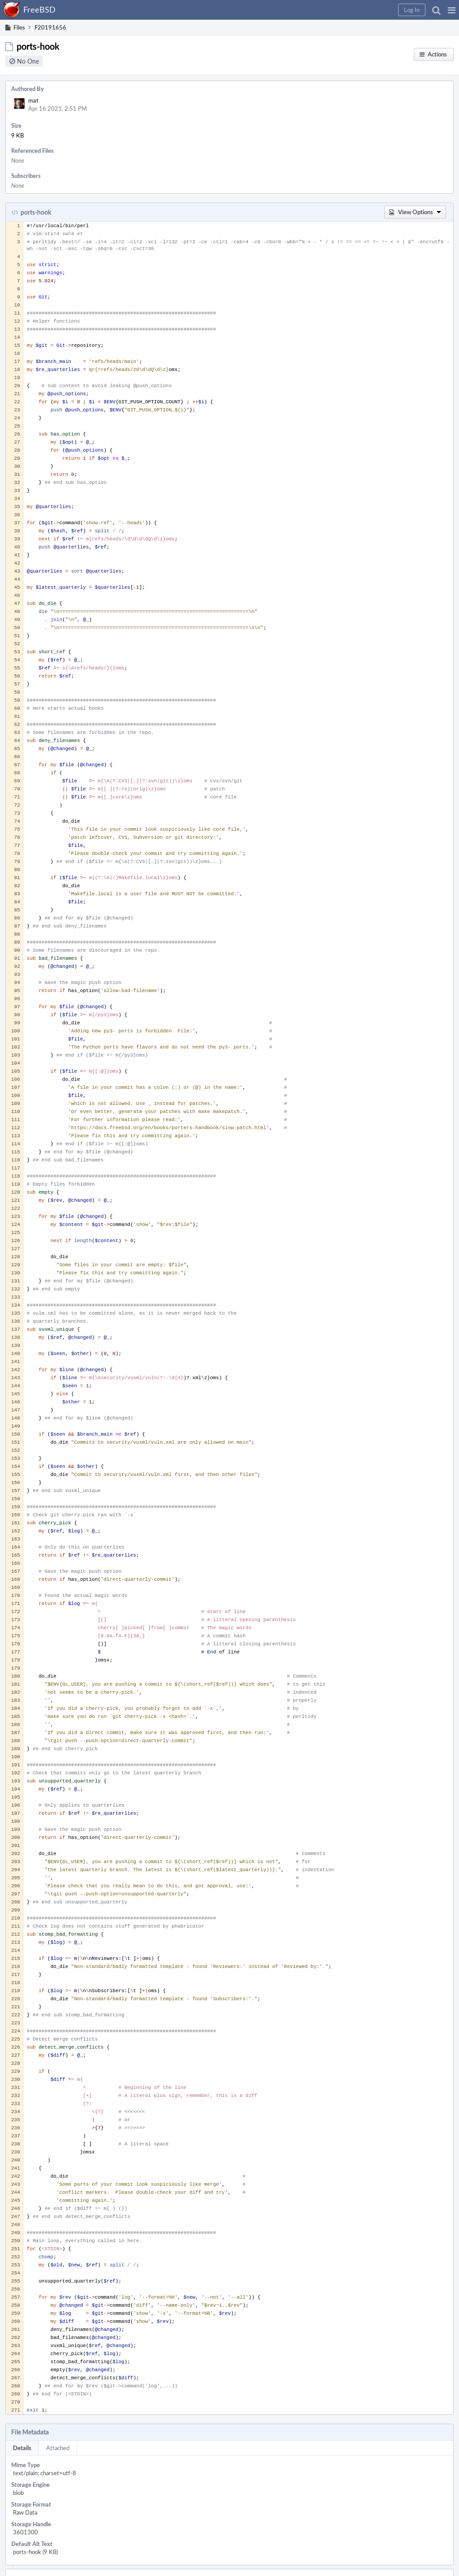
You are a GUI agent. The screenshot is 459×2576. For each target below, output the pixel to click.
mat (33, 100)
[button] (451, 10)
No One (28, 61)
